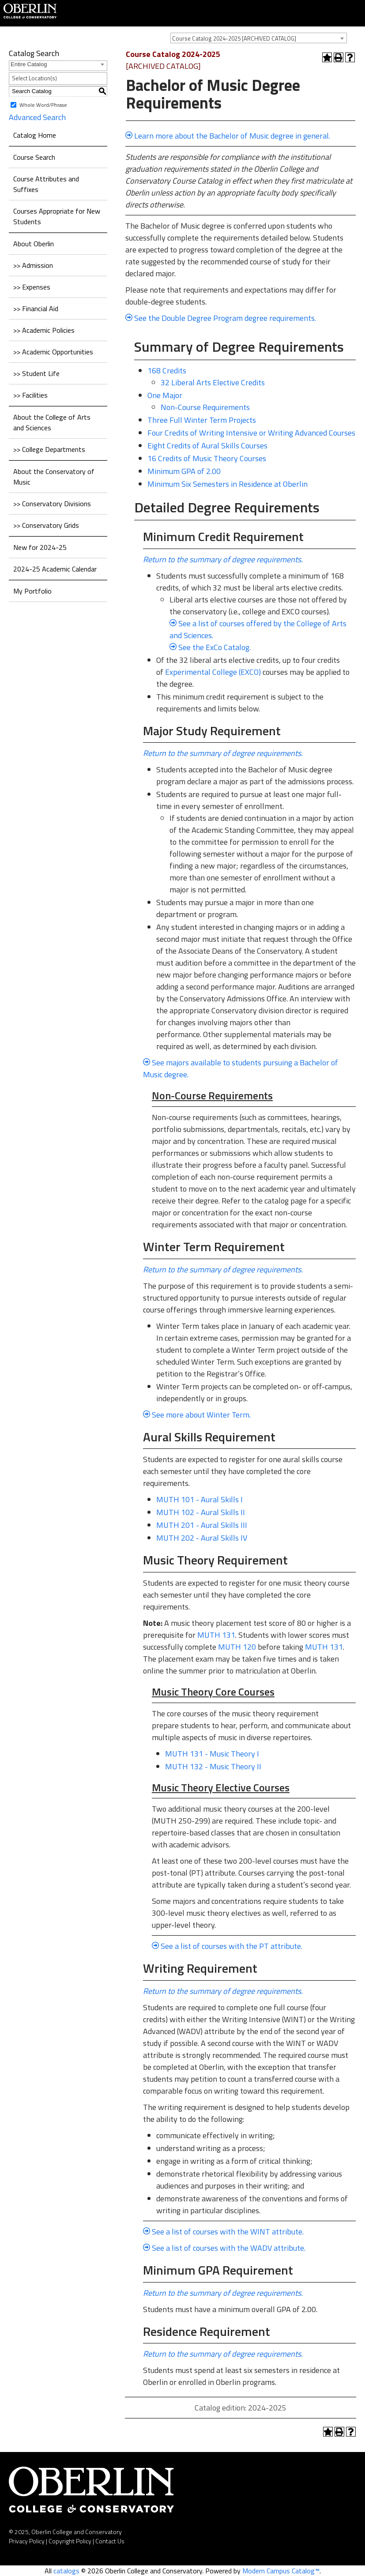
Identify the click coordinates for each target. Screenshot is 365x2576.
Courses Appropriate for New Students (56, 216)
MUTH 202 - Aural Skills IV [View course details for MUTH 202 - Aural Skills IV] (201, 1538)
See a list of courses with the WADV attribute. (228, 2248)
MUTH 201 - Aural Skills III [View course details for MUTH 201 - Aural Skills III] (201, 1525)
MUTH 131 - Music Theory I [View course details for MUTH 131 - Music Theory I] (212, 1754)
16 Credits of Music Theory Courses (206, 458)
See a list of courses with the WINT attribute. (228, 2232)
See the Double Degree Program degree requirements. (225, 318)
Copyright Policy (70, 2541)
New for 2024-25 (40, 547)
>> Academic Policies (44, 330)
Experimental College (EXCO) (213, 672)
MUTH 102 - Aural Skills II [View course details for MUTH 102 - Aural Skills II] (200, 1512)
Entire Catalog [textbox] (29, 64)
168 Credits (166, 370)
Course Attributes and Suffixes (46, 184)
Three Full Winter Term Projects (201, 420)
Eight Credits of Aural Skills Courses (207, 445)
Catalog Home (34, 135)
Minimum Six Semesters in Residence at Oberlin (227, 484)
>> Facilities (30, 395)
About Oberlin (33, 243)
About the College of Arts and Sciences (51, 422)
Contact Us (109, 2541)
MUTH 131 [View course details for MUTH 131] (216, 1635)
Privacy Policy (27, 2541)
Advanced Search (37, 117)
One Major (164, 395)
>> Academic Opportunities (53, 351)
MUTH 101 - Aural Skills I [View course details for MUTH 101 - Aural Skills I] (199, 1499)
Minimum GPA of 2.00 (184, 471)
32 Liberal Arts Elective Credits (213, 382)
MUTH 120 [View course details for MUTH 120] (237, 1647)
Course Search (34, 157)
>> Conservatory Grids (46, 525)
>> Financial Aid (35, 308)
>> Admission (33, 265)
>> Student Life (36, 373)
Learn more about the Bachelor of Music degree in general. (232, 136)
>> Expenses (31, 287)
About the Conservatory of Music (53, 476)
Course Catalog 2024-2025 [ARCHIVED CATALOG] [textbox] (234, 38)
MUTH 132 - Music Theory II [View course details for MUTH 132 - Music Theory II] (213, 1766)
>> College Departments (49, 449)
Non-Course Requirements (205, 407)
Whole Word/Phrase (43, 104)
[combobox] (258, 38)
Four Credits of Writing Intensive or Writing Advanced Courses (251, 433)
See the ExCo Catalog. (214, 647)
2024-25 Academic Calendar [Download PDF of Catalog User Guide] (55, 569)
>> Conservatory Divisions (52, 503)
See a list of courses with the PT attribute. (231, 1946)
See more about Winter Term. (201, 1415)
